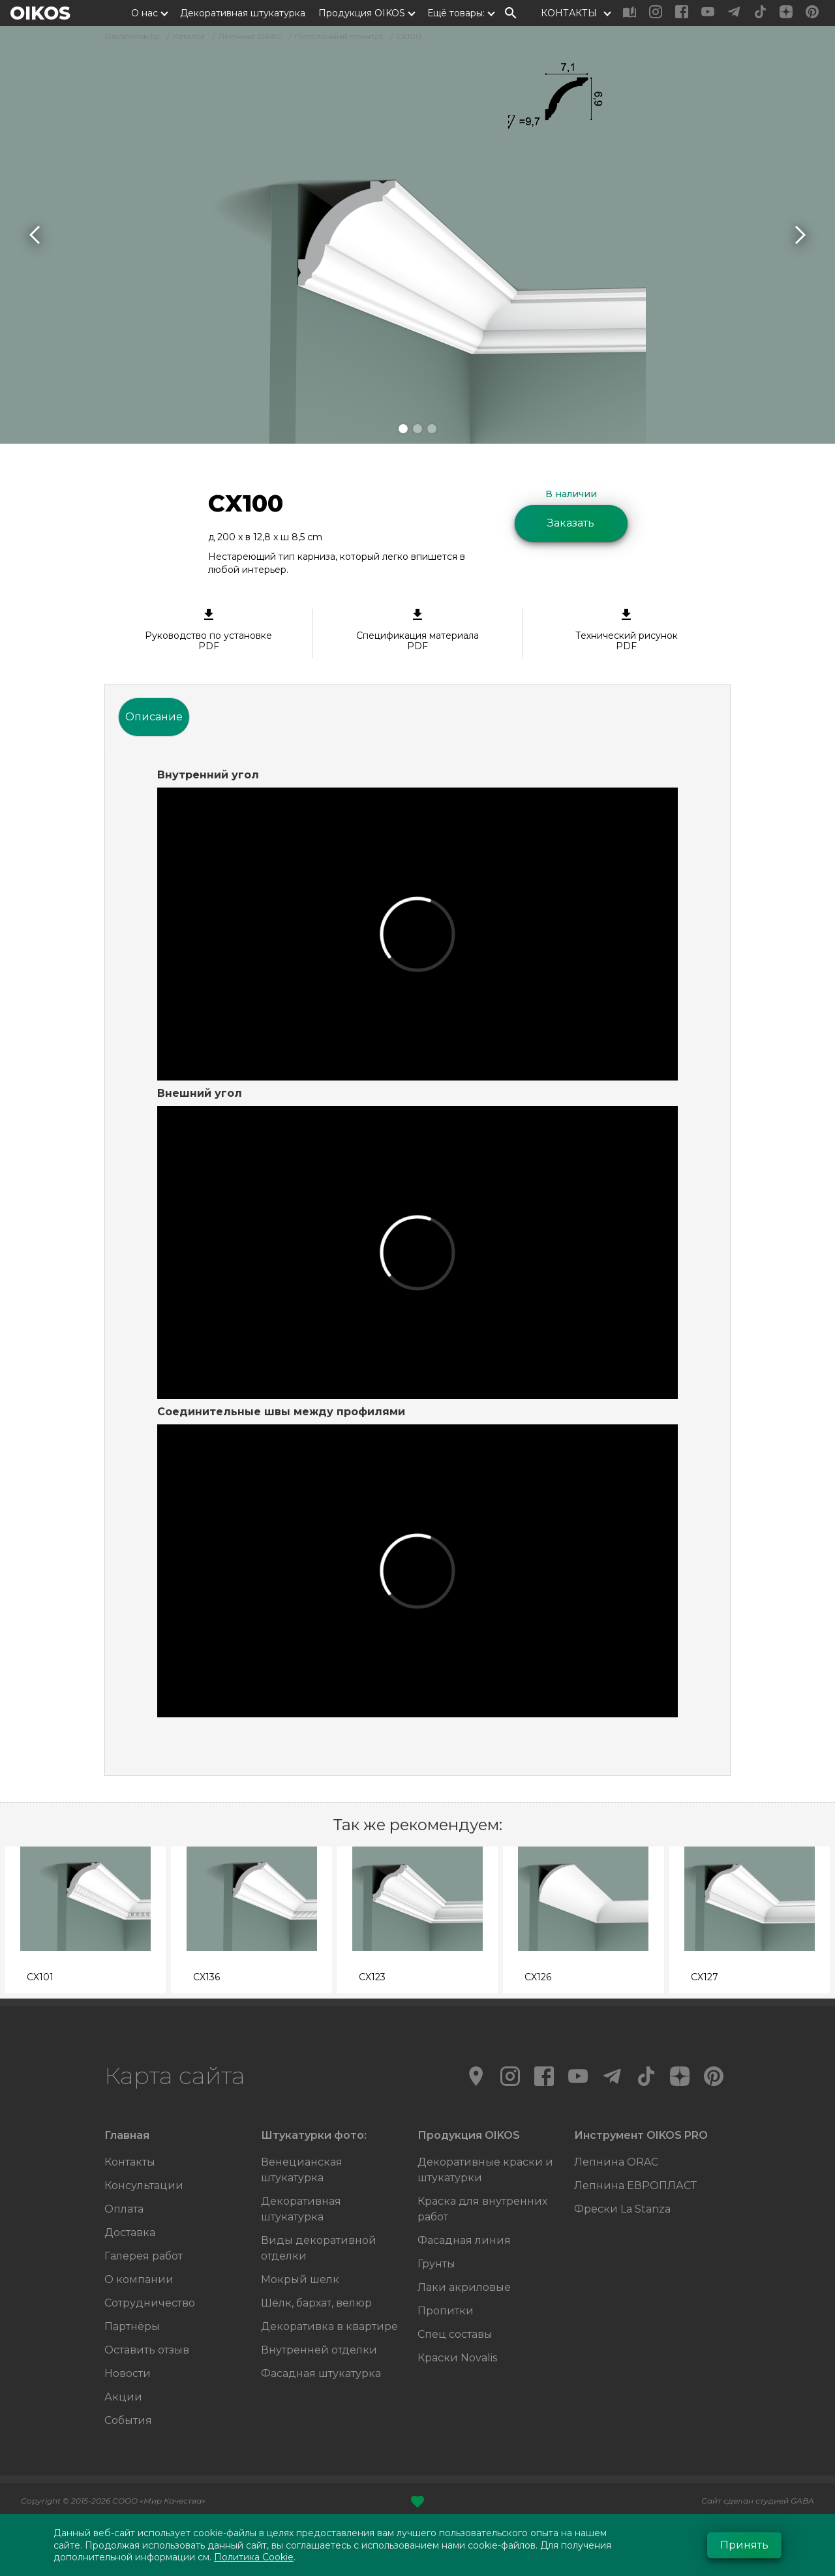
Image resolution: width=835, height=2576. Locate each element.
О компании (139, 2279)
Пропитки (446, 2311)
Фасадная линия (464, 2240)
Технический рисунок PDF (626, 630)
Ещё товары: (456, 13)
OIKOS (40, 13)
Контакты (129, 2162)
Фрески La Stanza (622, 2209)
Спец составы (455, 2334)
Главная (126, 2135)
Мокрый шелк (300, 2279)
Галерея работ (143, 2256)
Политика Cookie (254, 2557)
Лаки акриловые (464, 2287)
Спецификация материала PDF (417, 630)
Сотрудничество (149, 2303)
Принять (744, 2545)
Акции (123, 2397)
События (128, 2420)
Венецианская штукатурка (301, 2170)
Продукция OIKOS (361, 13)
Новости (127, 2373)
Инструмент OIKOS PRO (641, 2135)
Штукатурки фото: (314, 2135)
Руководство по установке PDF (208, 630)
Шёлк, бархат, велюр (316, 2303)
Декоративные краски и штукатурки (485, 2170)
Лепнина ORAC (616, 2162)
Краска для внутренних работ (482, 2209)
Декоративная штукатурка (242, 13)
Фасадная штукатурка (321, 2373)
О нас (144, 13)
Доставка (129, 2232)
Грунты (436, 2264)
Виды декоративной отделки (318, 2248)
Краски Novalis (457, 2358)
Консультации (143, 2185)
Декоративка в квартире (329, 2326)
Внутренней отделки (319, 2350)
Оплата (124, 2209)
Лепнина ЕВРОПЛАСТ (635, 2185)
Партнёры (132, 2326)
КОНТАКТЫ (569, 13)
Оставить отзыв (146, 2350)
